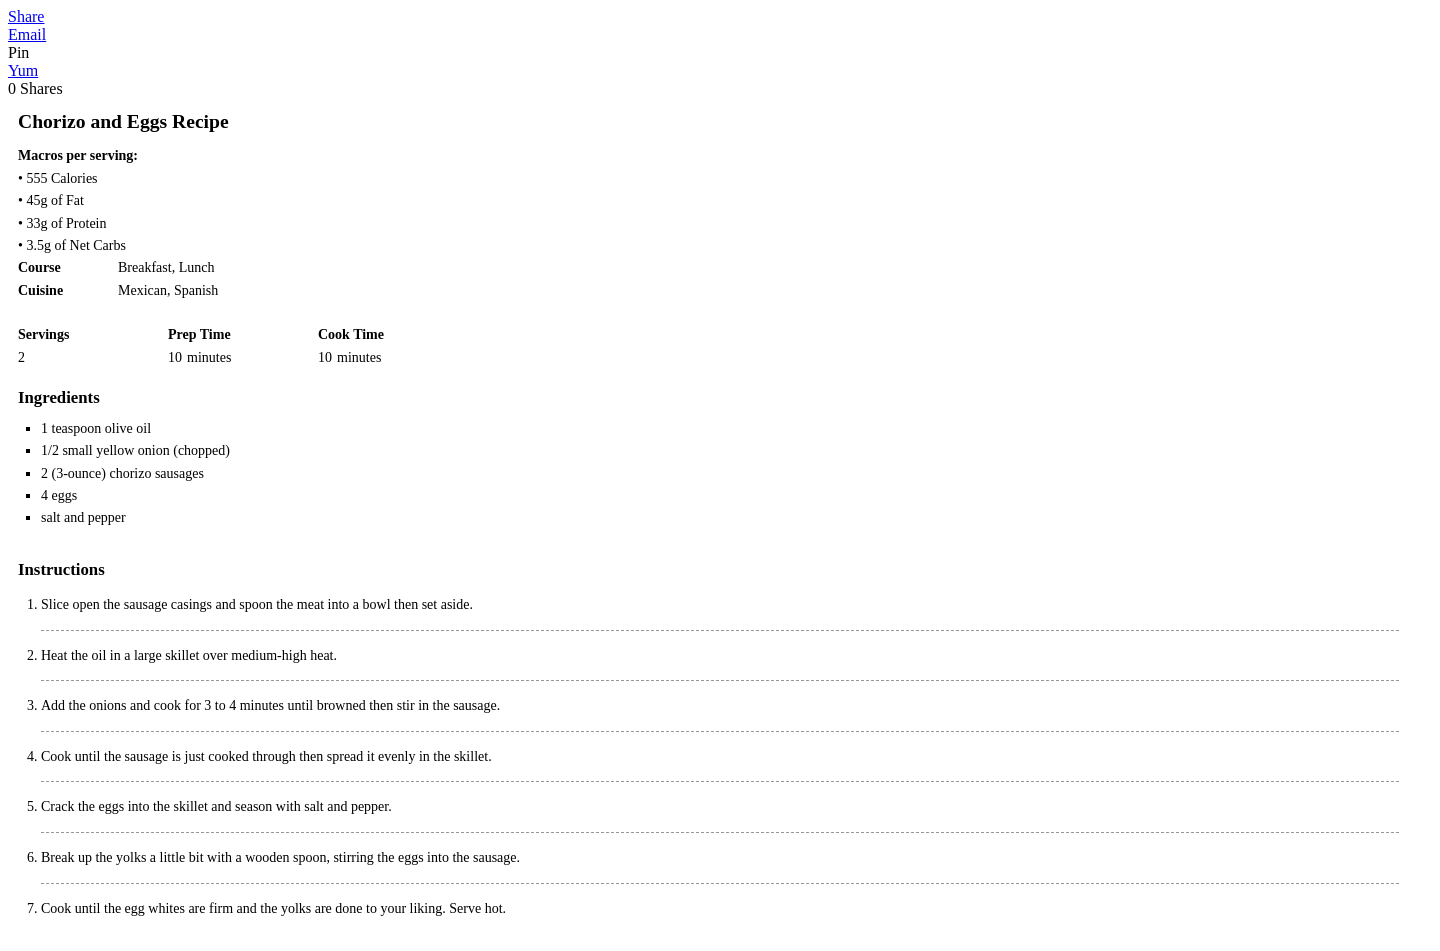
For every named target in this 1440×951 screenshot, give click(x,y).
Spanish (196, 290)
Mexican (142, 290)
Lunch (197, 267)
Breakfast (145, 267)
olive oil (128, 428)
